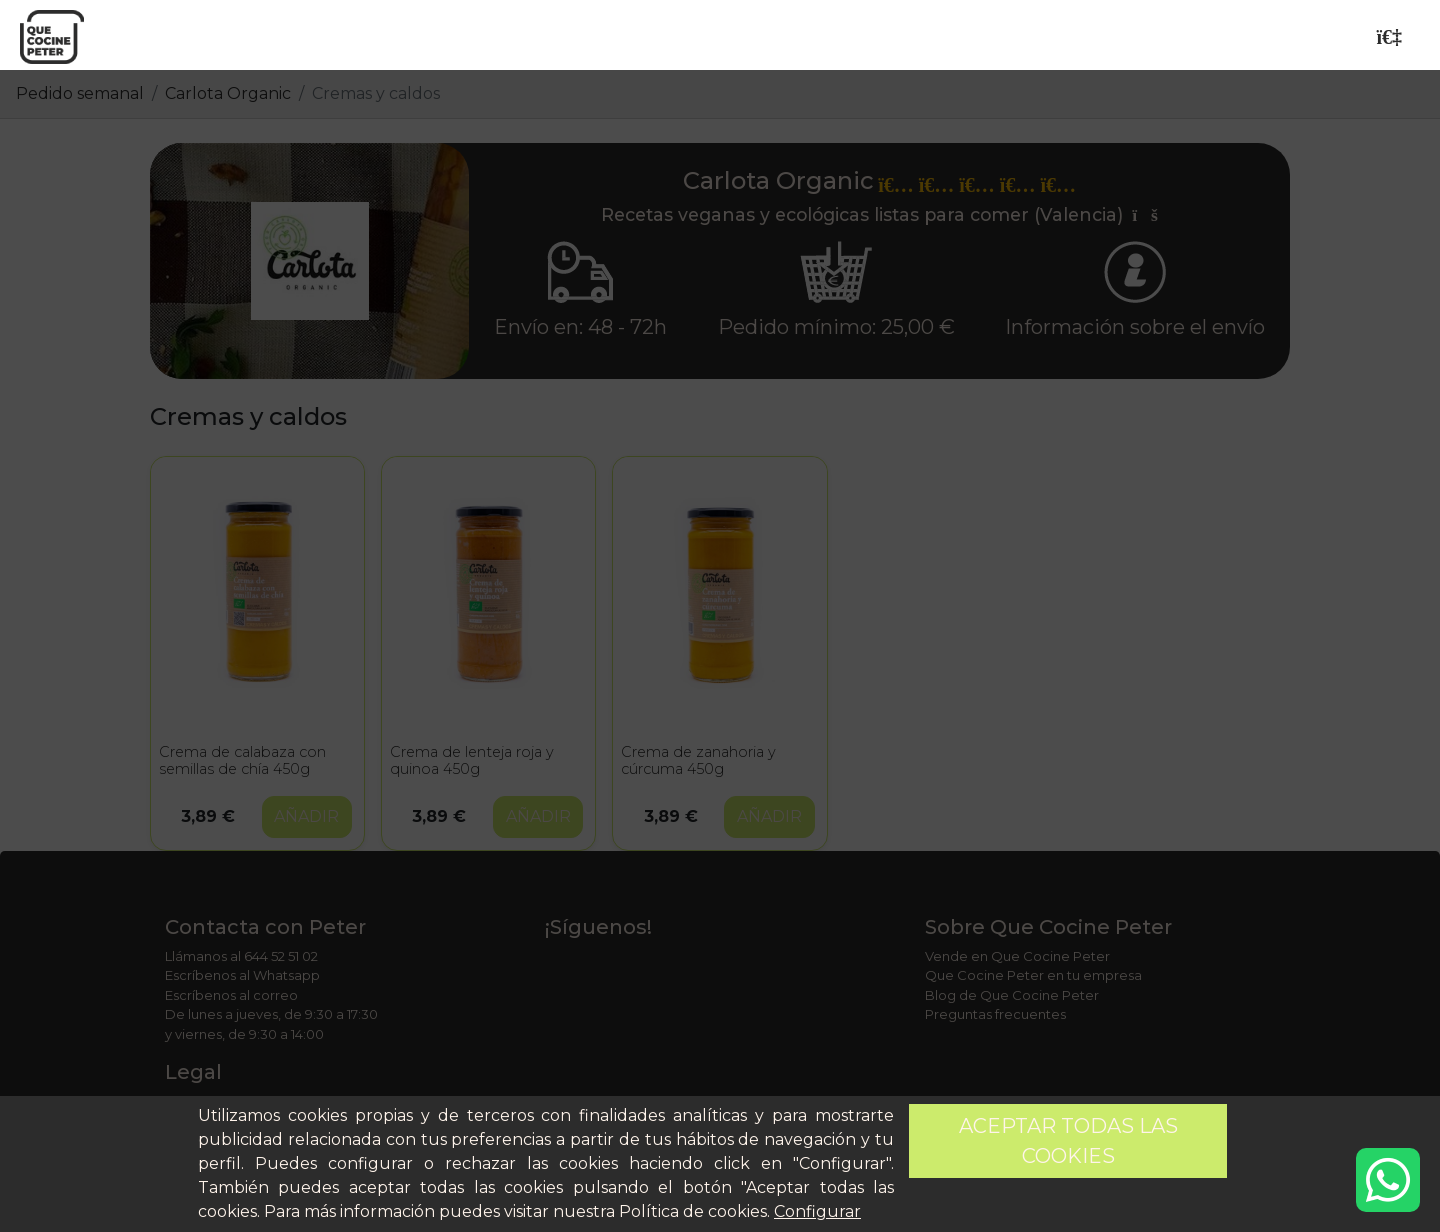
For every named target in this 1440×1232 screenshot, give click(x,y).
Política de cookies (693, 1211)
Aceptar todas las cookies (1068, 1141)
